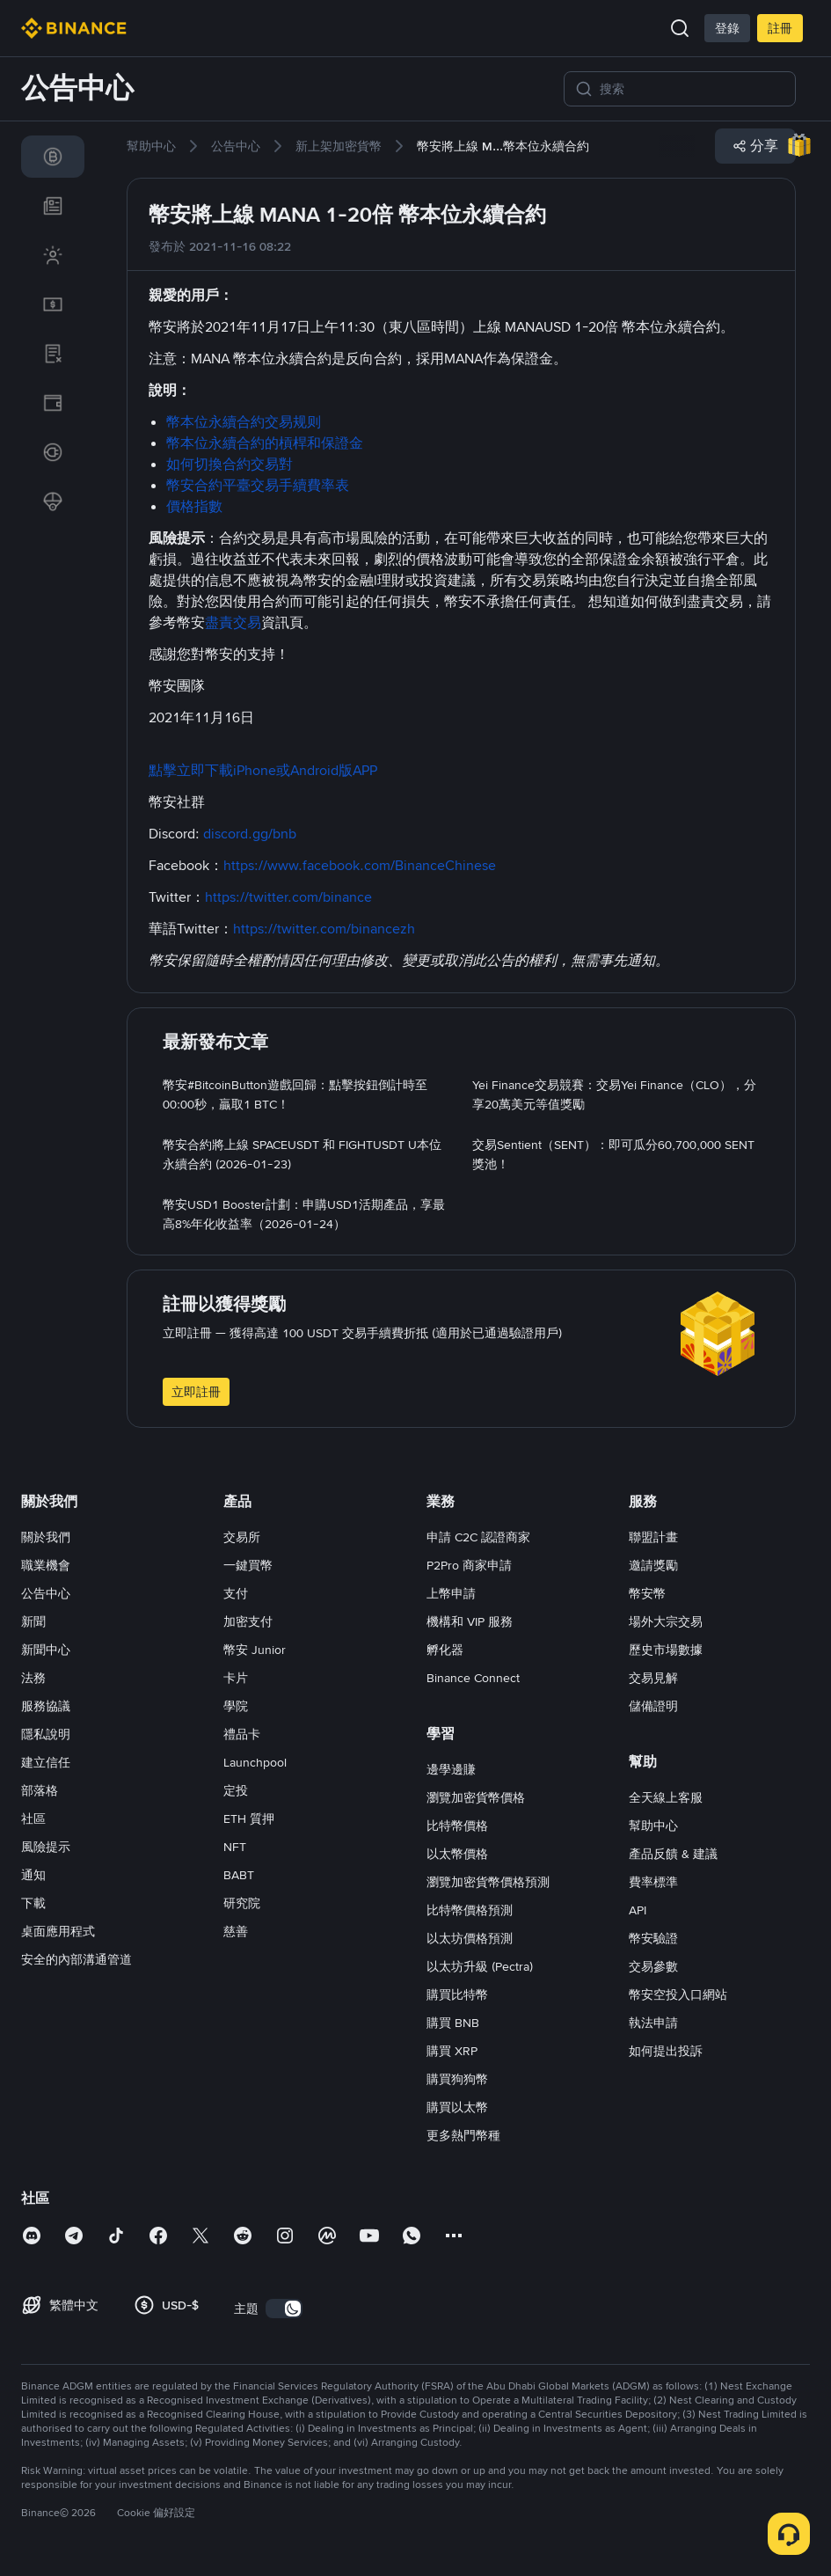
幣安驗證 (653, 1938)
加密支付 (248, 1621)
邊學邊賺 (451, 1769)
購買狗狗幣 (457, 2079)
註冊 (780, 28)
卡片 (235, 1678)
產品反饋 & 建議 (673, 1854)
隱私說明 (45, 1734)
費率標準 (653, 1882)
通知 (33, 1875)
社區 (33, 1818)
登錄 (727, 28)
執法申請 (653, 2023)
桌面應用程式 (58, 1931)
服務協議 (45, 1706)
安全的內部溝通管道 (76, 1959)
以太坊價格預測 (469, 1938)
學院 (235, 1706)
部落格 (39, 1790)
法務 (33, 1678)
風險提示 (45, 1847)
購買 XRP (451, 2051)
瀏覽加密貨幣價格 (475, 1797)
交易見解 (653, 1678)
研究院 (241, 1903)
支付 (235, 1593)
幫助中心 (653, 1825)
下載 (33, 1903)
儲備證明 (653, 1706)
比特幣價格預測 (469, 1910)
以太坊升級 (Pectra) (479, 1966)
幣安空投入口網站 (678, 1994)
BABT (238, 1875)
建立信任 (45, 1762)
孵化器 (444, 1650)
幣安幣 (647, 1593)
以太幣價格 (457, 1854)
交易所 (241, 1537)
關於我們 (45, 1537)
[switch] (284, 2308)
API (637, 1910)
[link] (52, 156)
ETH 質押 (248, 1818)
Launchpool (255, 1762)
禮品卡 (241, 1734)
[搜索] (692, 89)
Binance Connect (473, 1678)
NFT (234, 1847)
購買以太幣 (457, 2107)
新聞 (33, 1621)
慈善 (235, 1931)
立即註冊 (196, 1392)
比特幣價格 (457, 1825)
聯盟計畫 (653, 1537)
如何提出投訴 (666, 2051)
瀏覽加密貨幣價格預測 (488, 1882)
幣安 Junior (254, 1650)
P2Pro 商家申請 (469, 1565)
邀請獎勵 (653, 1565)
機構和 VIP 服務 (469, 1621)
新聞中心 (45, 1650)
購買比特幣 (457, 1994)
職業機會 (45, 1565)
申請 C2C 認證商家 (478, 1537)
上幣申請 (451, 1593)
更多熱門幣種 (463, 2135)
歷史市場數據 (666, 1650)
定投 (235, 1790)
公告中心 (45, 1593)
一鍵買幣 (248, 1565)
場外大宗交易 (666, 1621)
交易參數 (653, 1966)
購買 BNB (452, 2023)
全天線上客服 (666, 1797)
